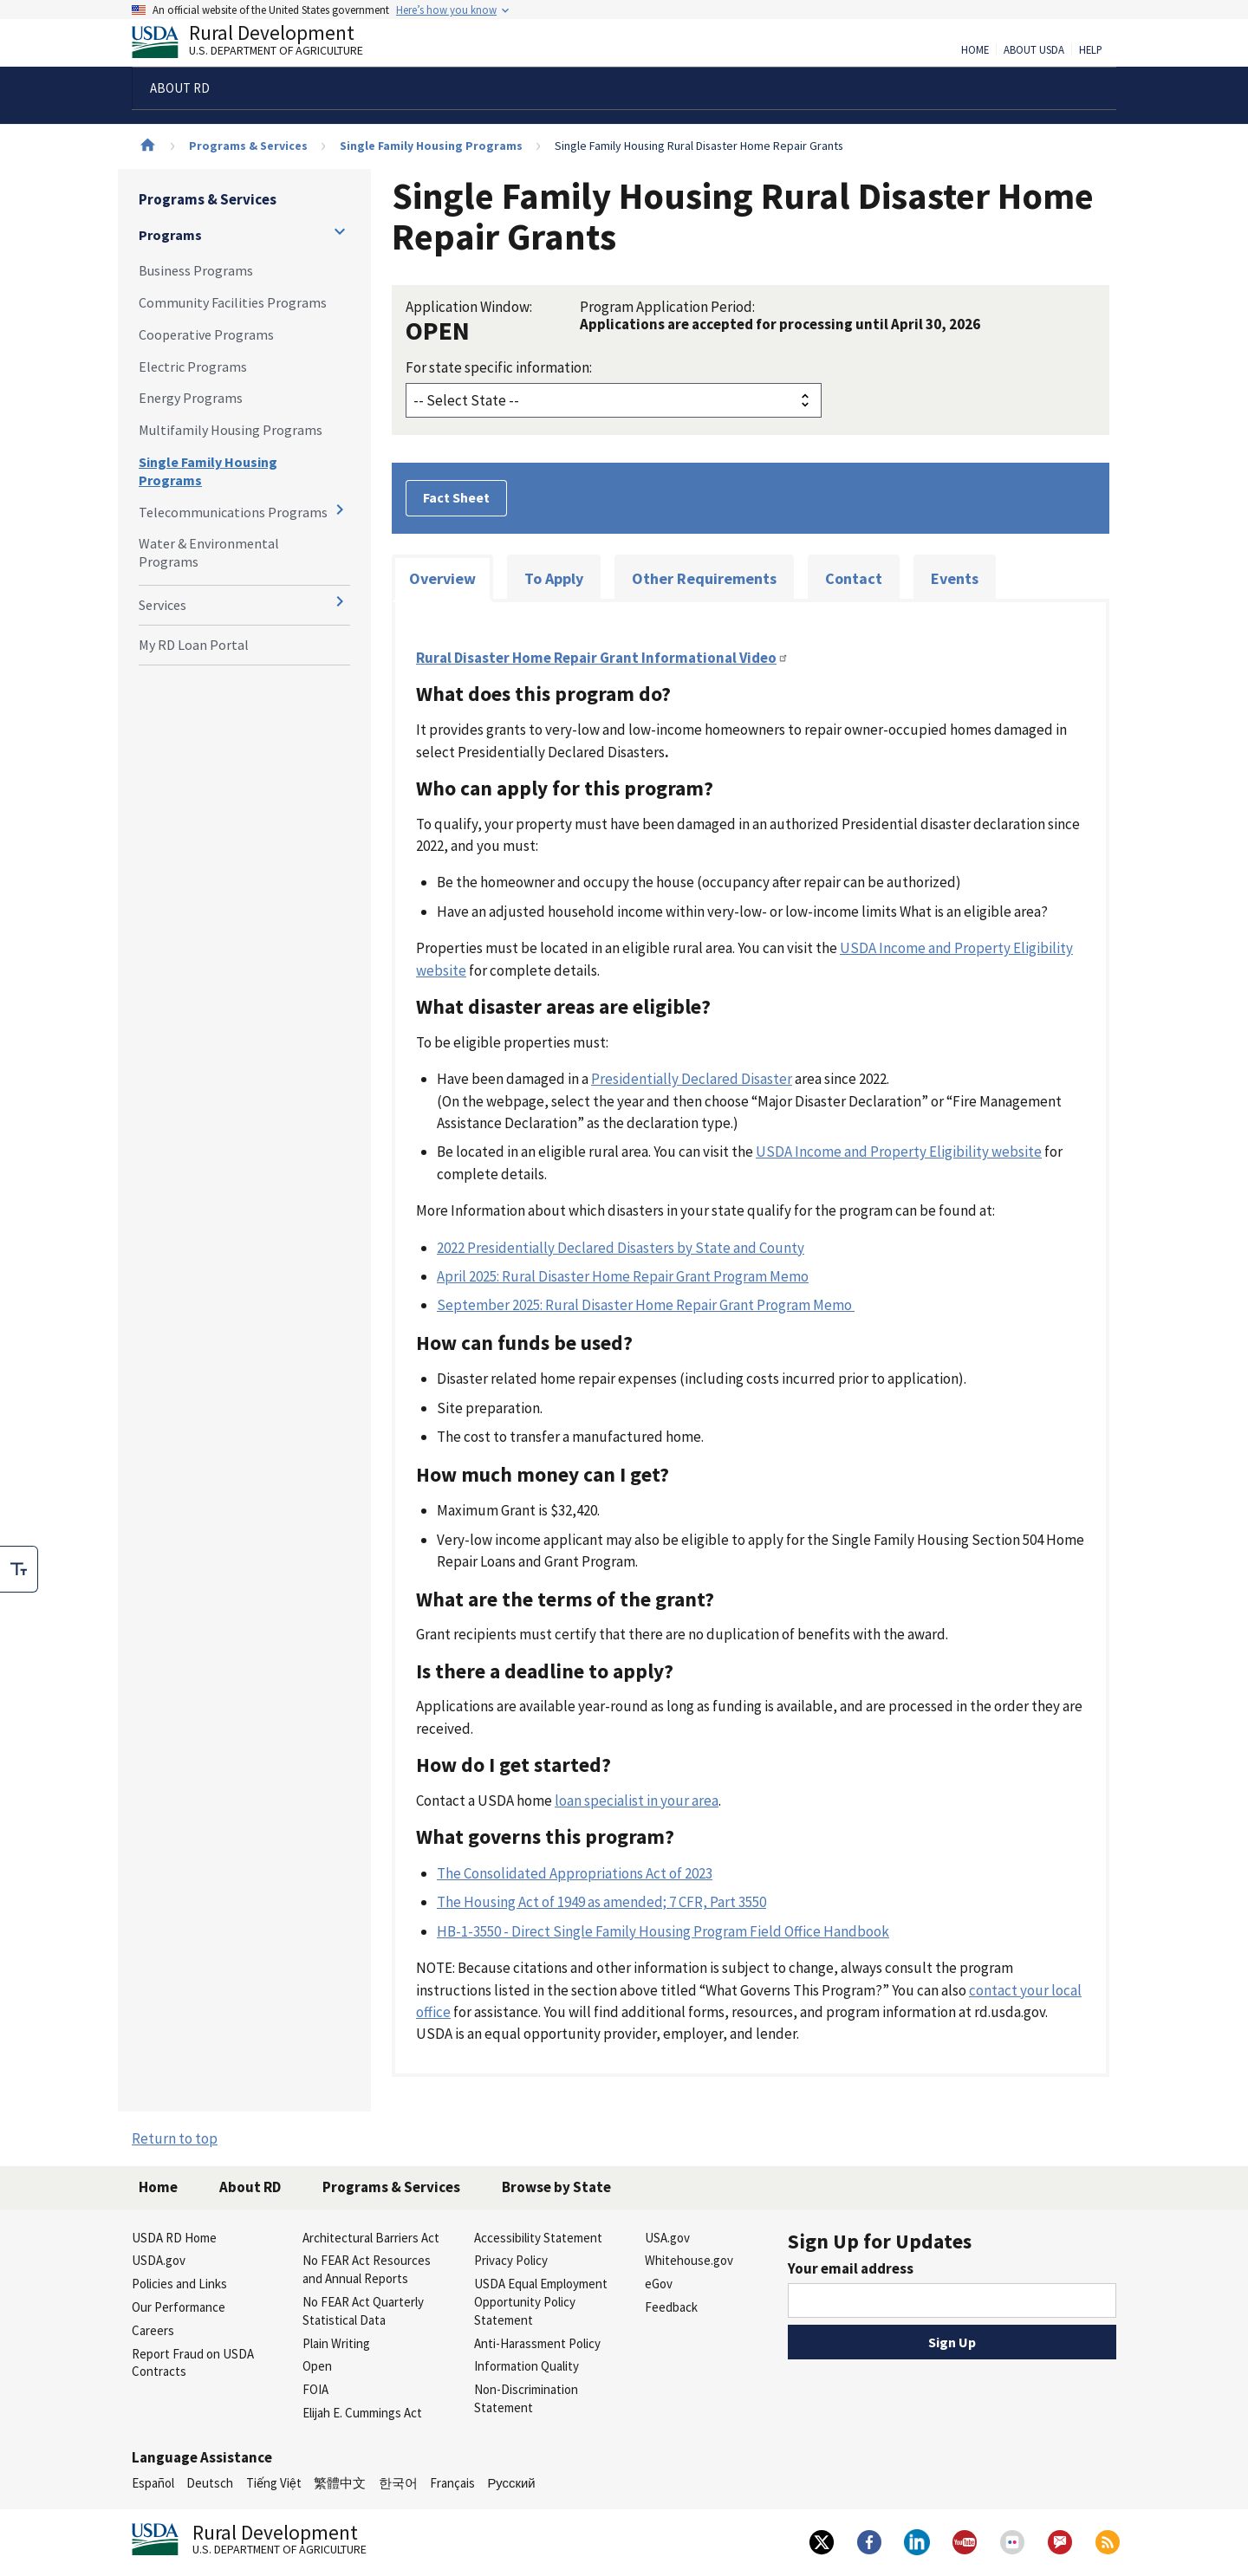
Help (1090, 50)
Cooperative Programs (206, 334)
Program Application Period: (667, 306)
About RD (250, 2186)
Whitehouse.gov (689, 2260)
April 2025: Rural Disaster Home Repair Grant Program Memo (623, 1276)
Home (975, 50)
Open (317, 2366)
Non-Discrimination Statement (526, 2398)
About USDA (1034, 50)
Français (452, 2483)
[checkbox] (19, 1569)
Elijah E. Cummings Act (362, 2412)
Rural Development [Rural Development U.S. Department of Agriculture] (262, 44)
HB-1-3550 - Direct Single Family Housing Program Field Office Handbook (663, 1931)
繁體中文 (340, 2483)
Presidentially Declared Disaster (691, 1078)
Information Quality (526, 2366)
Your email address (850, 2268)
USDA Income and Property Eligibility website (899, 1151)
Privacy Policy (511, 2260)
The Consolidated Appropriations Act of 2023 (574, 1873)
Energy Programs (191, 397)
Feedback (671, 2307)
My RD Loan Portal (194, 644)
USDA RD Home (174, 2237)
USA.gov (667, 2237)
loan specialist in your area (636, 1800)
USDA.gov (158, 2260)
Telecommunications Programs (233, 512)
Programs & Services (248, 145)
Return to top (175, 2138)
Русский (511, 2483)
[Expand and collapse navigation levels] (339, 231)
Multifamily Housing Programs (230, 429)
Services (162, 604)
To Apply (553, 578)
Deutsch (209, 2483)
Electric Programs (193, 366)
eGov (659, 2283)
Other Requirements (704, 578)
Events (954, 578)
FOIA (315, 2389)
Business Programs (196, 270)
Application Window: (469, 306)
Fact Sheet (456, 497)
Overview (442, 578)
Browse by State (556, 2186)
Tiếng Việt (274, 2483)
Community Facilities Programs (233, 302)
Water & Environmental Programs (209, 552)
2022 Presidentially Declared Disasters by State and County (620, 1247)
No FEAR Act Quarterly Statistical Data (363, 2311)
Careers (153, 2330)
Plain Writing (336, 2343)
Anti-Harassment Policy (537, 2343)
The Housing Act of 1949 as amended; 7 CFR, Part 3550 (601, 1901)
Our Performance (178, 2307)
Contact (853, 578)
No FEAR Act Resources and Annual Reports (366, 2269)
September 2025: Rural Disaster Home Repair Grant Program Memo (646, 1304)
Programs (170, 234)
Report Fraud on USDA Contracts (193, 2363)
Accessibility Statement (538, 2237)
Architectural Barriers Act (370, 2237)
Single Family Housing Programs (431, 145)
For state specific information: (499, 367)
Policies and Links (179, 2283)
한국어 (398, 2483)
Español (153, 2483)
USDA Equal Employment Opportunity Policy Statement (541, 2301)
